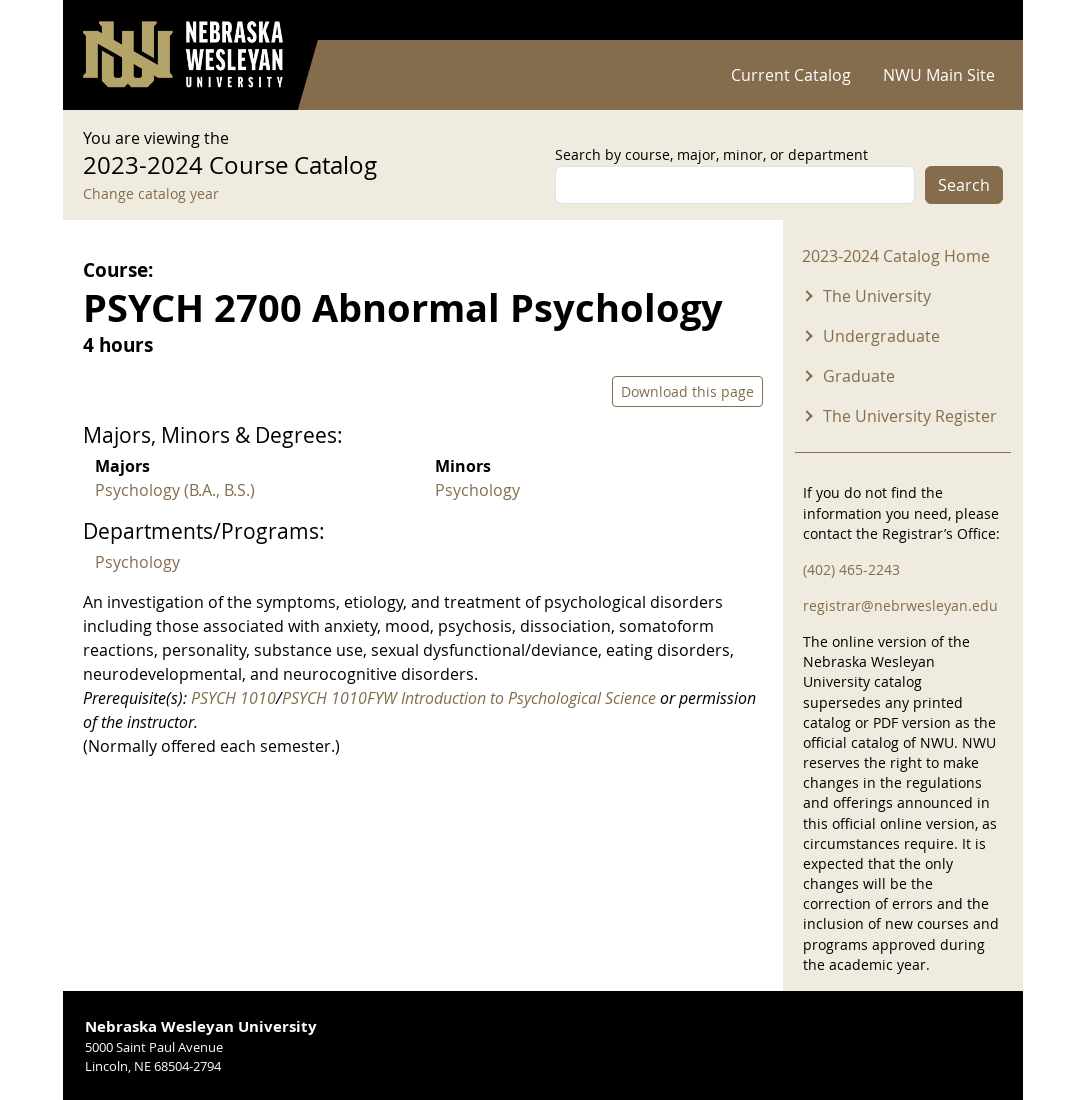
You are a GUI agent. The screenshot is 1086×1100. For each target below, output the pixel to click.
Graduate (859, 376)
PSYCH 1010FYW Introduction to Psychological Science (469, 698)
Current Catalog (791, 75)
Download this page (687, 391)
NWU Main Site (939, 75)
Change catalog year (151, 193)
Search (964, 185)
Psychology (477, 490)
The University (877, 296)
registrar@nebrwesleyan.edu (900, 605)
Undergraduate (881, 336)
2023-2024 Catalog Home (896, 256)
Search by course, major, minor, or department (711, 154)
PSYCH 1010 (233, 698)
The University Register (910, 416)
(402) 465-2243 (851, 569)
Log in (977, 20)
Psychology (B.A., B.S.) (175, 490)
